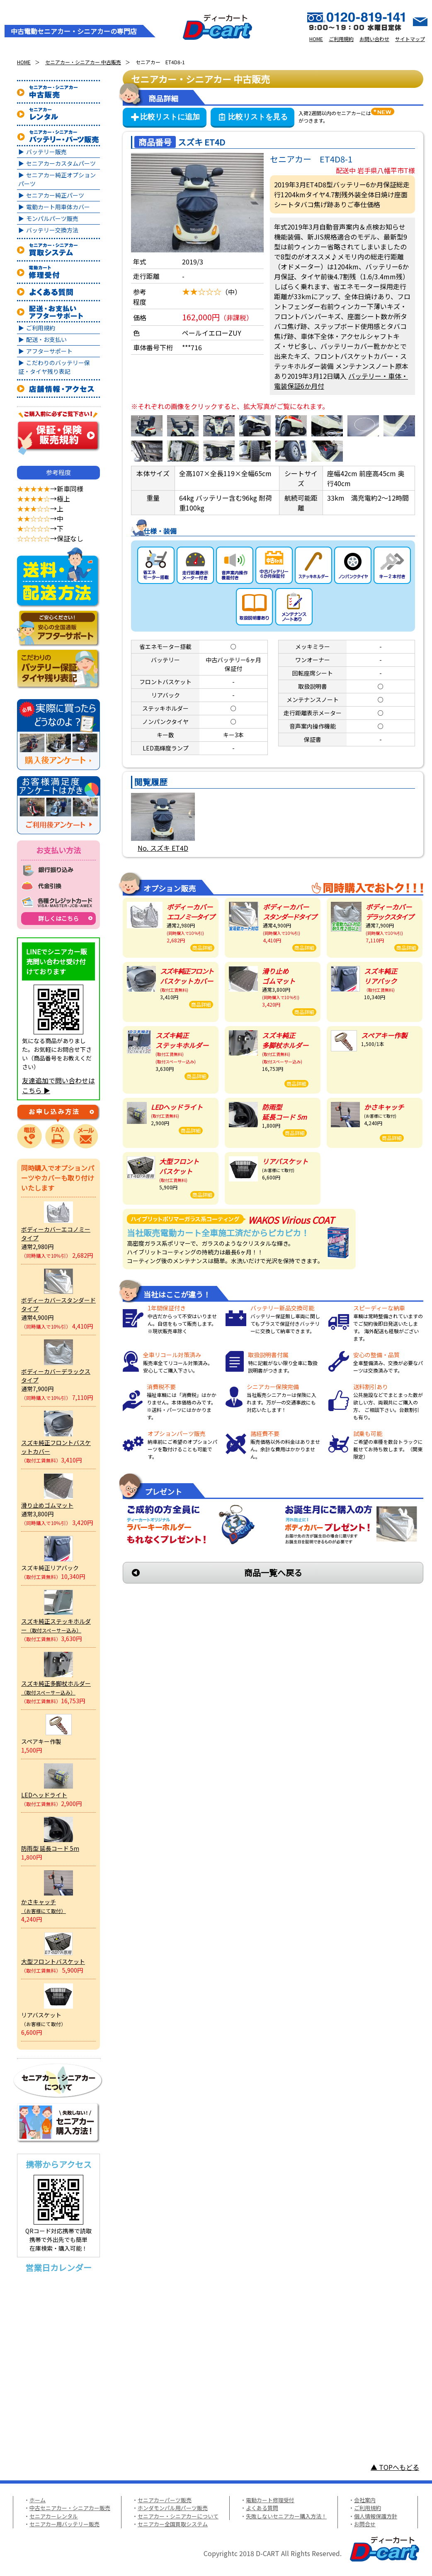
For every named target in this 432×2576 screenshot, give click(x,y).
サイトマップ (410, 38)
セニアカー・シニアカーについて (178, 2516)
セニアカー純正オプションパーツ (57, 179)
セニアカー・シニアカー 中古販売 (83, 61)
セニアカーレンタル (53, 2516)
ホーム (37, 2500)
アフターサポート (49, 351)
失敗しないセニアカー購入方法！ (286, 2516)
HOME (316, 38)
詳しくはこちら (58, 918)
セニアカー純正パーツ (55, 195)
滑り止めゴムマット (47, 1505)
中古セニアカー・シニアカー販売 (69, 2508)
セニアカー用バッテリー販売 (64, 2524)
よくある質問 (262, 2508)
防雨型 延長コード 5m (50, 1848)
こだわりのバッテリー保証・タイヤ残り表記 (54, 366)
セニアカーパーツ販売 (165, 2500)
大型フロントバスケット (53, 1961)
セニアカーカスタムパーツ (61, 163)
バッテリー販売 (46, 152)
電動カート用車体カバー (58, 207)
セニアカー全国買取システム (173, 2524)
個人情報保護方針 (375, 2516)
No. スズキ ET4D (163, 848)
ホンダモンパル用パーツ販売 (173, 2508)
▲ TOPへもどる (395, 2467)
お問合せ (365, 2524)
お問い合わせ (374, 38)
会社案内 (365, 2500)
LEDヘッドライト (44, 1795)
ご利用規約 (341, 38)
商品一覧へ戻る (273, 1572)
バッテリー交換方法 (52, 230)
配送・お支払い (46, 339)
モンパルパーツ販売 (52, 218)
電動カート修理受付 (270, 2500)
